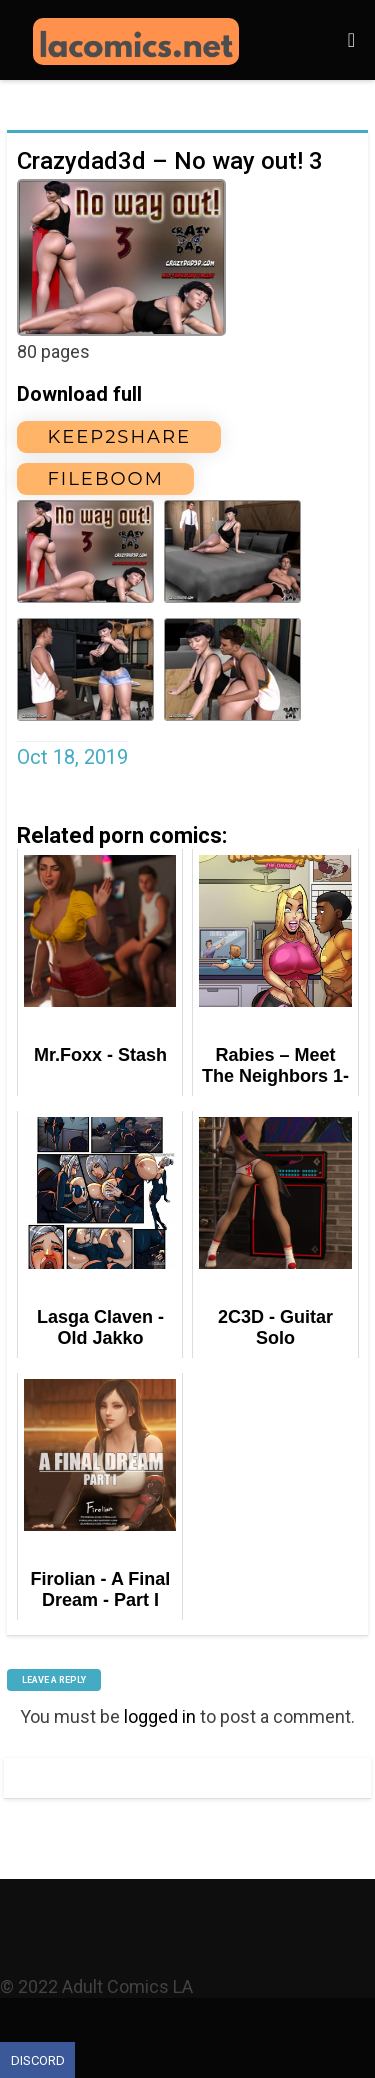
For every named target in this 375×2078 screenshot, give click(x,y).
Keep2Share (119, 437)
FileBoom (105, 479)
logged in (160, 1716)
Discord (38, 2060)
